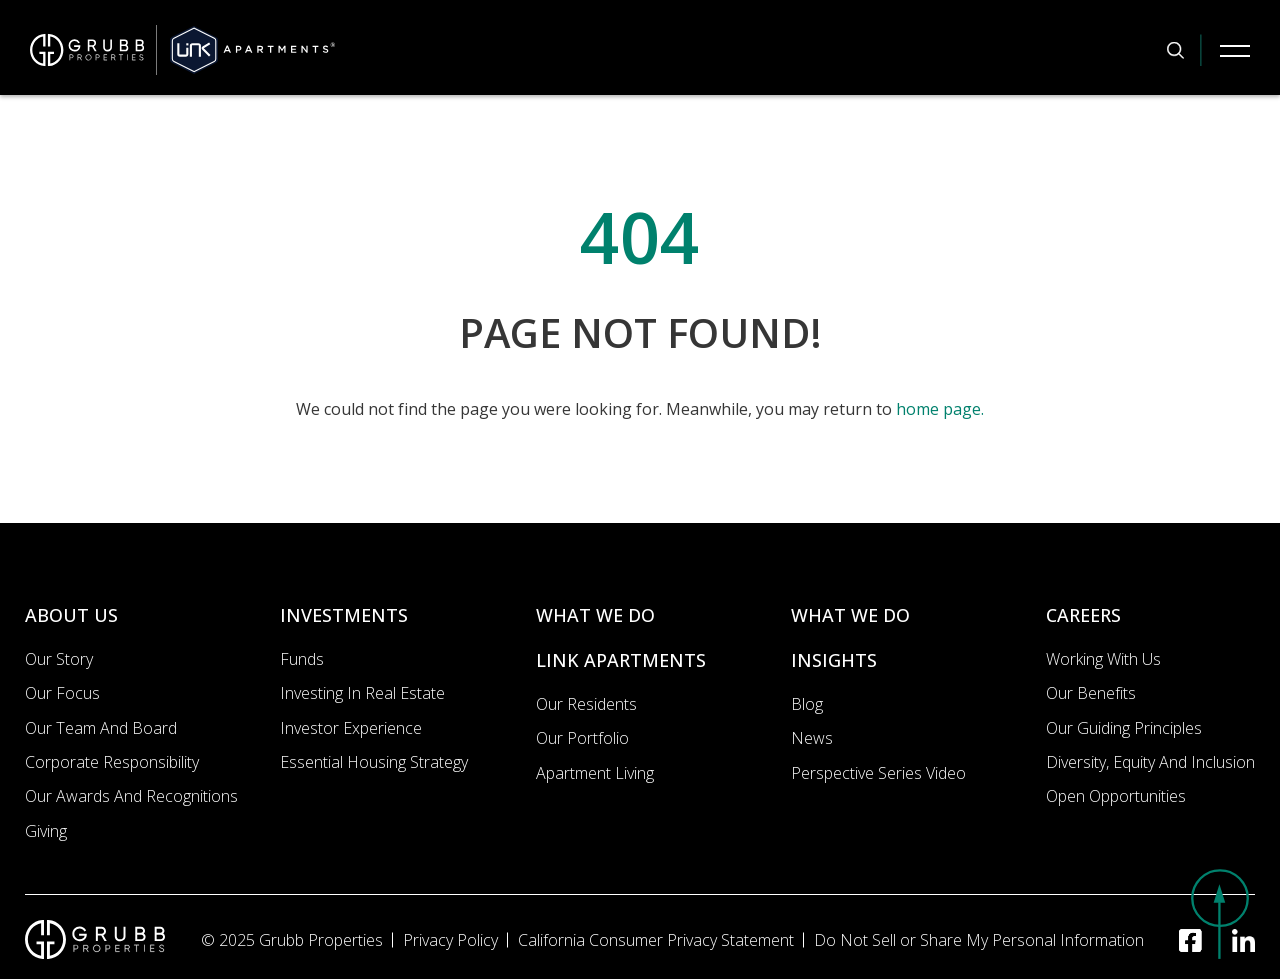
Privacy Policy (450, 940)
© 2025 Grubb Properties (292, 940)
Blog (807, 704)
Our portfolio (582, 738)
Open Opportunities (1116, 796)
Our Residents (586, 704)
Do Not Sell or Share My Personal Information (979, 940)
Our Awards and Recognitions (131, 796)
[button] (1220, 914)
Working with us (1103, 659)
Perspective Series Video (878, 773)
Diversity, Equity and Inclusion (1150, 762)
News (812, 738)
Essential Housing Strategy (374, 762)
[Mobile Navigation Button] (1235, 50)
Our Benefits (1091, 693)
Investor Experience (351, 728)
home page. (940, 409)
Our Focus (62, 693)
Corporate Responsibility (112, 762)
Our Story (59, 659)
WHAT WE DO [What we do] (595, 615)
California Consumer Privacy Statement (656, 940)
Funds (302, 659)
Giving (46, 831)
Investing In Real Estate (362, 693)
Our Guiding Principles (1124, 728)
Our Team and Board (101, 728)
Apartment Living (595, 773)
